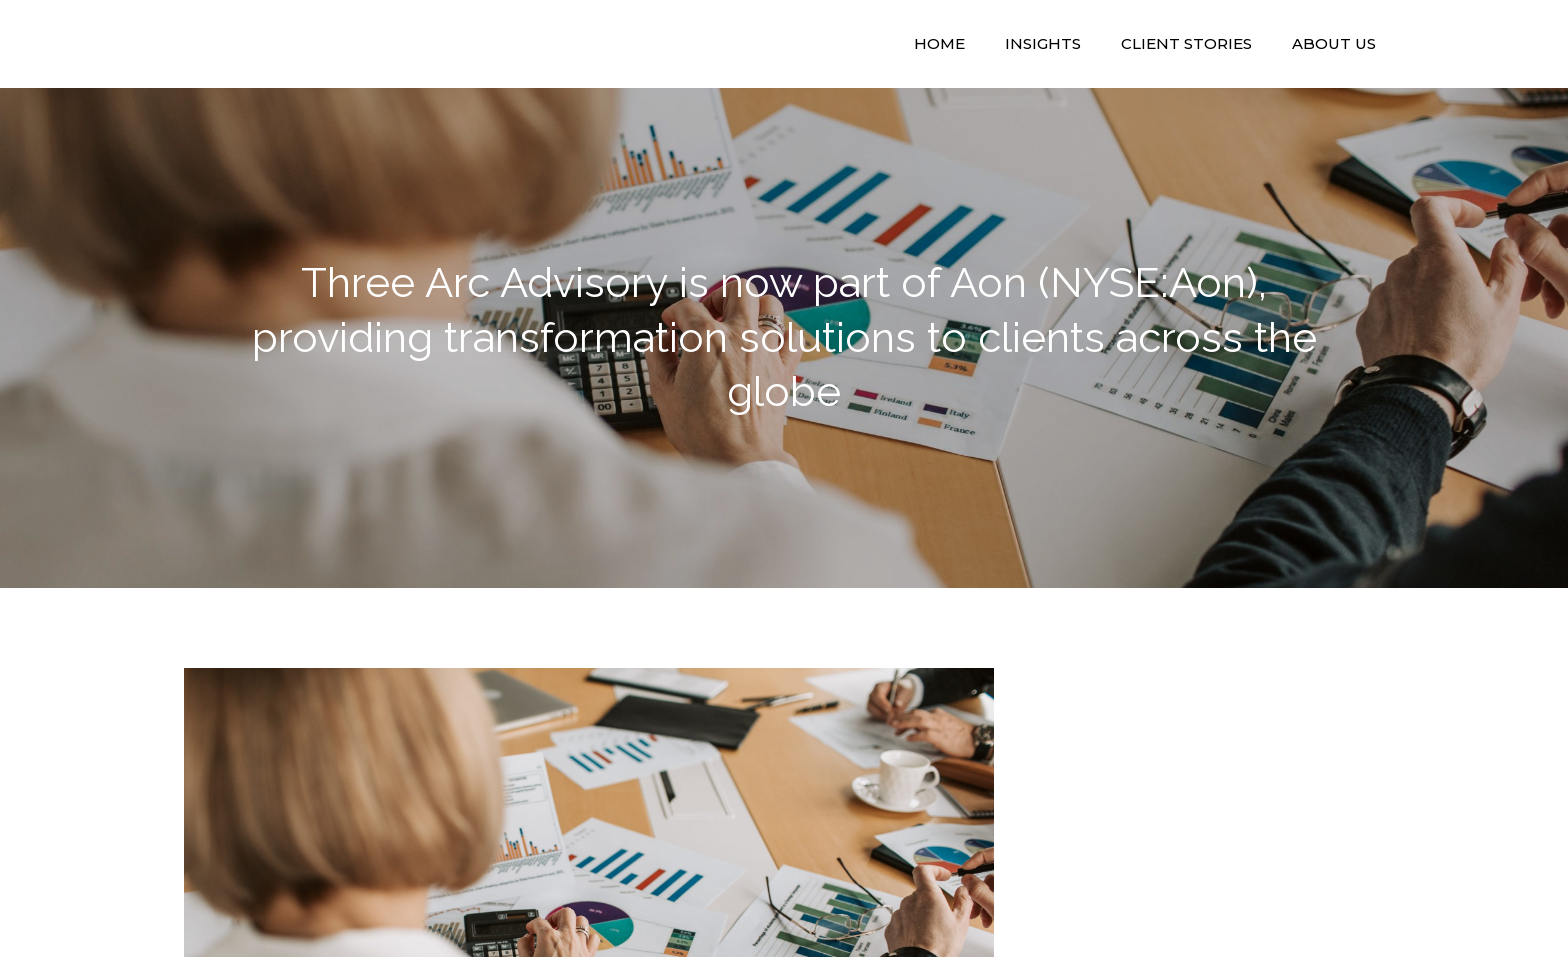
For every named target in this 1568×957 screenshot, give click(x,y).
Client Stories (1186, 43)
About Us (1334, 43)
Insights (1043, 43)
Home (939, 43)
